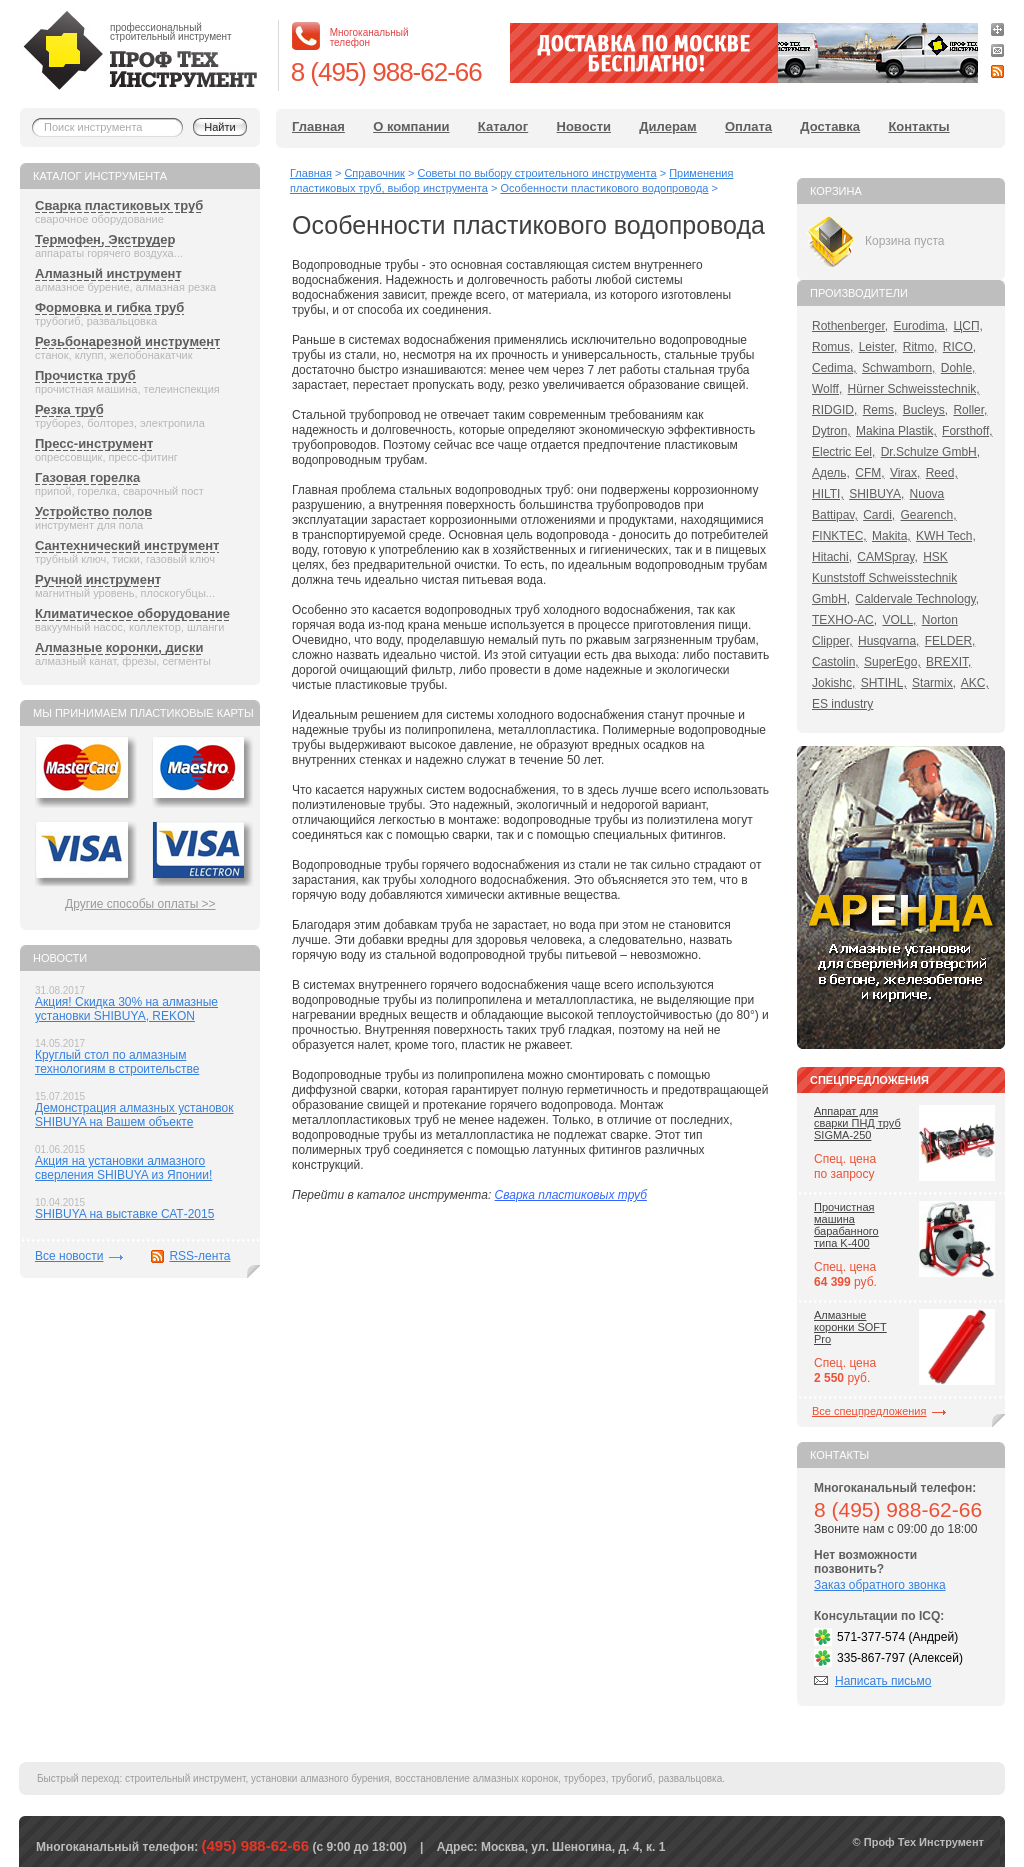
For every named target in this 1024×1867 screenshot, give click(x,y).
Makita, (891, 536)
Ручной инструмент (98, 579)
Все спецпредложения (869, 1411)
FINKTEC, (839, 536)
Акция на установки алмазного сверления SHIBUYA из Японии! (123, 1168)
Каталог (503, 126)
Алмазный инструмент (108, 273)
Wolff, (827, 389)
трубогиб (631, 1778)
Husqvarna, (888, 641)
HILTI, (828, 494)
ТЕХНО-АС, (844, 620)
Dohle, (958, 368)
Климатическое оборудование (132, 613)
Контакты (918, 126)
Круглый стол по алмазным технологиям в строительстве (117, 1062)
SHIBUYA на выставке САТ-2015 (124, 1214)
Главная (318, 126)
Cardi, (879, 515)
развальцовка (690, 1778)
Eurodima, (920, 326)
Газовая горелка (87, 477)
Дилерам (667, 126)
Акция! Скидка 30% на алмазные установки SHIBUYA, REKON (126, 1009)
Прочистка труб (85, 375)
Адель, (831, 473)
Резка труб (69, 409)
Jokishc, (833, 683)
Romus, (832, 347)
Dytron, (831, 431)
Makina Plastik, (896, 431)
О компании (411, 126)
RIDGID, (834, 410)
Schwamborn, (898, 368)
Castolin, (835, 662)
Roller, (970, 410)
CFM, (869, 473)
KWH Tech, (946, 536)
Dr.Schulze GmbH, (930, 452)
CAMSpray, (887, 557)
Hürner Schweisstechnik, (914, 389)
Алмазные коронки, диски (119, 647)
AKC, (975, 683)
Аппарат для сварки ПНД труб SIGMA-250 (857, 1123)
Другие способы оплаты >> (140, 904)
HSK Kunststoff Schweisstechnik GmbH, (884, 578)
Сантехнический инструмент (127, 545)
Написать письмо (883, 1681)
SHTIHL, (884, 683)
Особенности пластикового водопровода (604, 188)
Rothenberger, (850, 326)
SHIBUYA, (876, 494)
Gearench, (929, 515)
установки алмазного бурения (320, 1778)
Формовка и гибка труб (109, 307)
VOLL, (899, 620)
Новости (584, 126)
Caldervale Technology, (917, 599)
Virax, (905, 473)
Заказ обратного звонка (880, 1585)
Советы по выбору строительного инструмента (536, 173)
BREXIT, (948, 662)
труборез (585, 1778)
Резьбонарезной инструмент (127, 341)
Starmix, (934, 683)
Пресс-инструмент (94, 443)
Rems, (880, 410)
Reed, (942, 473)
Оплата (748, 126)
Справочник (374, 173)
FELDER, (950, 641)
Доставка (830, 126)
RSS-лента (199, 1256)
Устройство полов (93, 511)
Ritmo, (920, 347)
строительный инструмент (185, 1778)
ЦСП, (968, 326)
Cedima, (834, 368)
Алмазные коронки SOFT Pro (850, 1327)
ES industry (842, 704)
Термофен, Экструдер (105, 239)
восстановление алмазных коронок (476, 1778)
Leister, (878, 347)
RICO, (959, 347)
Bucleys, (925, 410)
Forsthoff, (967, 431)
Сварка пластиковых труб (119, 205)
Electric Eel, (843, 452)
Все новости (69, 1256)
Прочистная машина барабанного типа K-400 (846, 1225)
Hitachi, (832, 557)
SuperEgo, (892, 662)
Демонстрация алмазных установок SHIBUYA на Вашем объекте (134, 1115)
